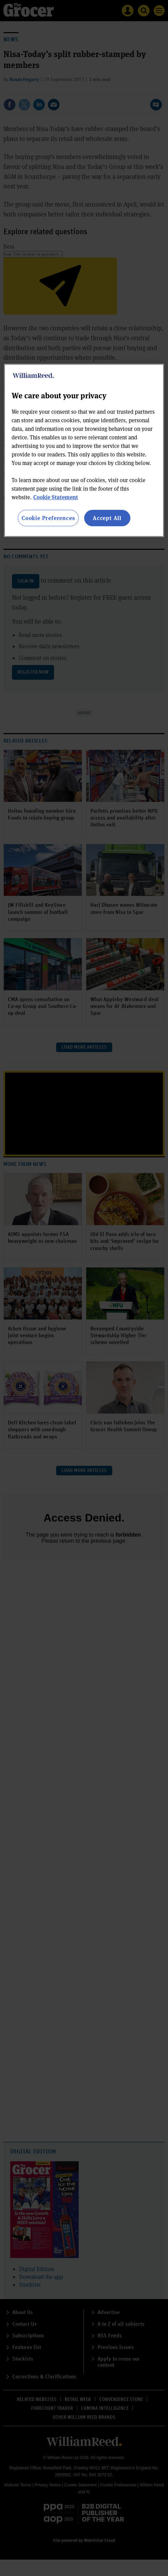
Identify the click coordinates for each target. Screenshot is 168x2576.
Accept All (107, 518)
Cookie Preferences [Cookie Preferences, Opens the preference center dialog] (48, 518)
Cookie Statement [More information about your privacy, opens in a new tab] (55, 497)
